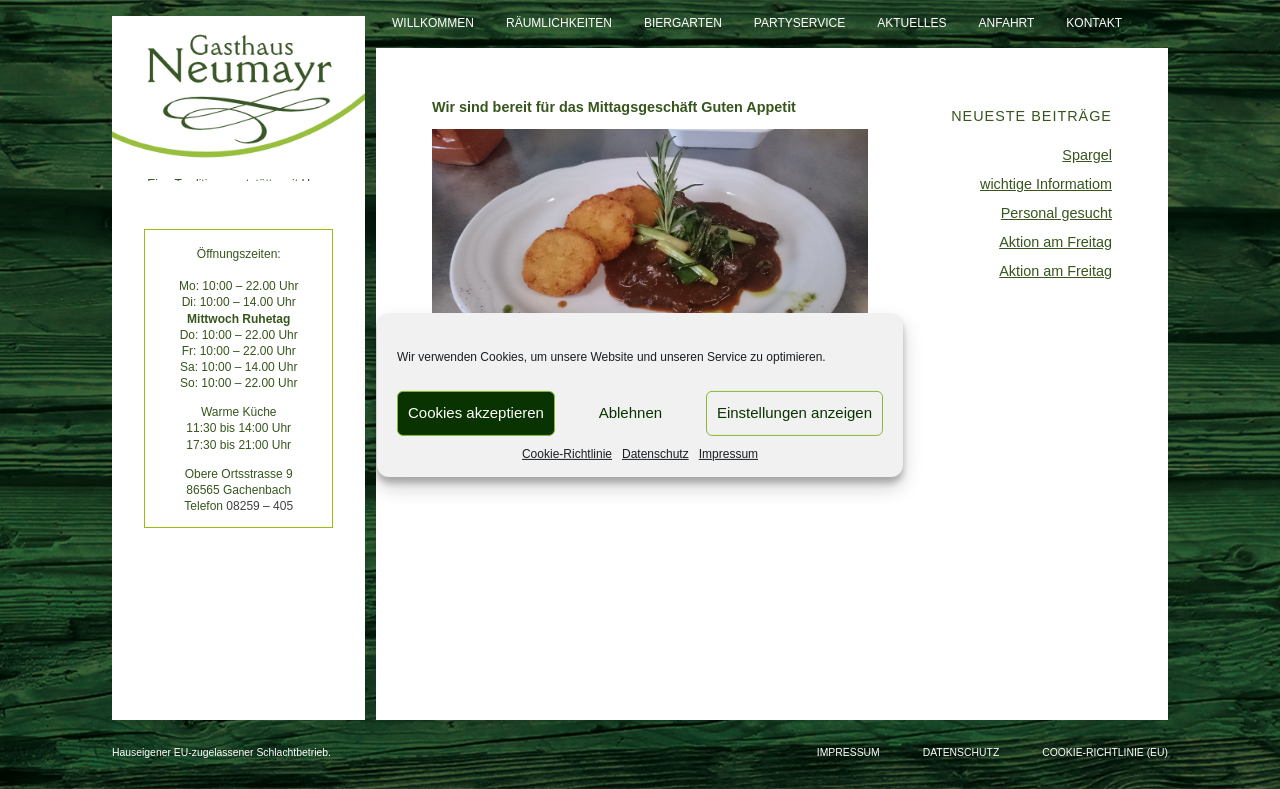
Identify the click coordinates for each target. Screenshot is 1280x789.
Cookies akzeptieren (476, 412)
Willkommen (433, 23)
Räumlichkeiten (559, 23)
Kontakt (1094, 23)
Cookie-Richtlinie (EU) (1105, 752)
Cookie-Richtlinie (567, 453)
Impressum (728, 453)
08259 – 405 (259, 506)
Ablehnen (630, 412)
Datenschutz (655, 453)
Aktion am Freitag (1055, 242)
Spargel (1087, 155)
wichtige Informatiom (1046, 184)
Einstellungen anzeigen (794, 412)
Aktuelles (911, 23)
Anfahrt (1007, 23)
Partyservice (799, 23)
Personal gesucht (1056, 213)
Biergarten (683, 23)
